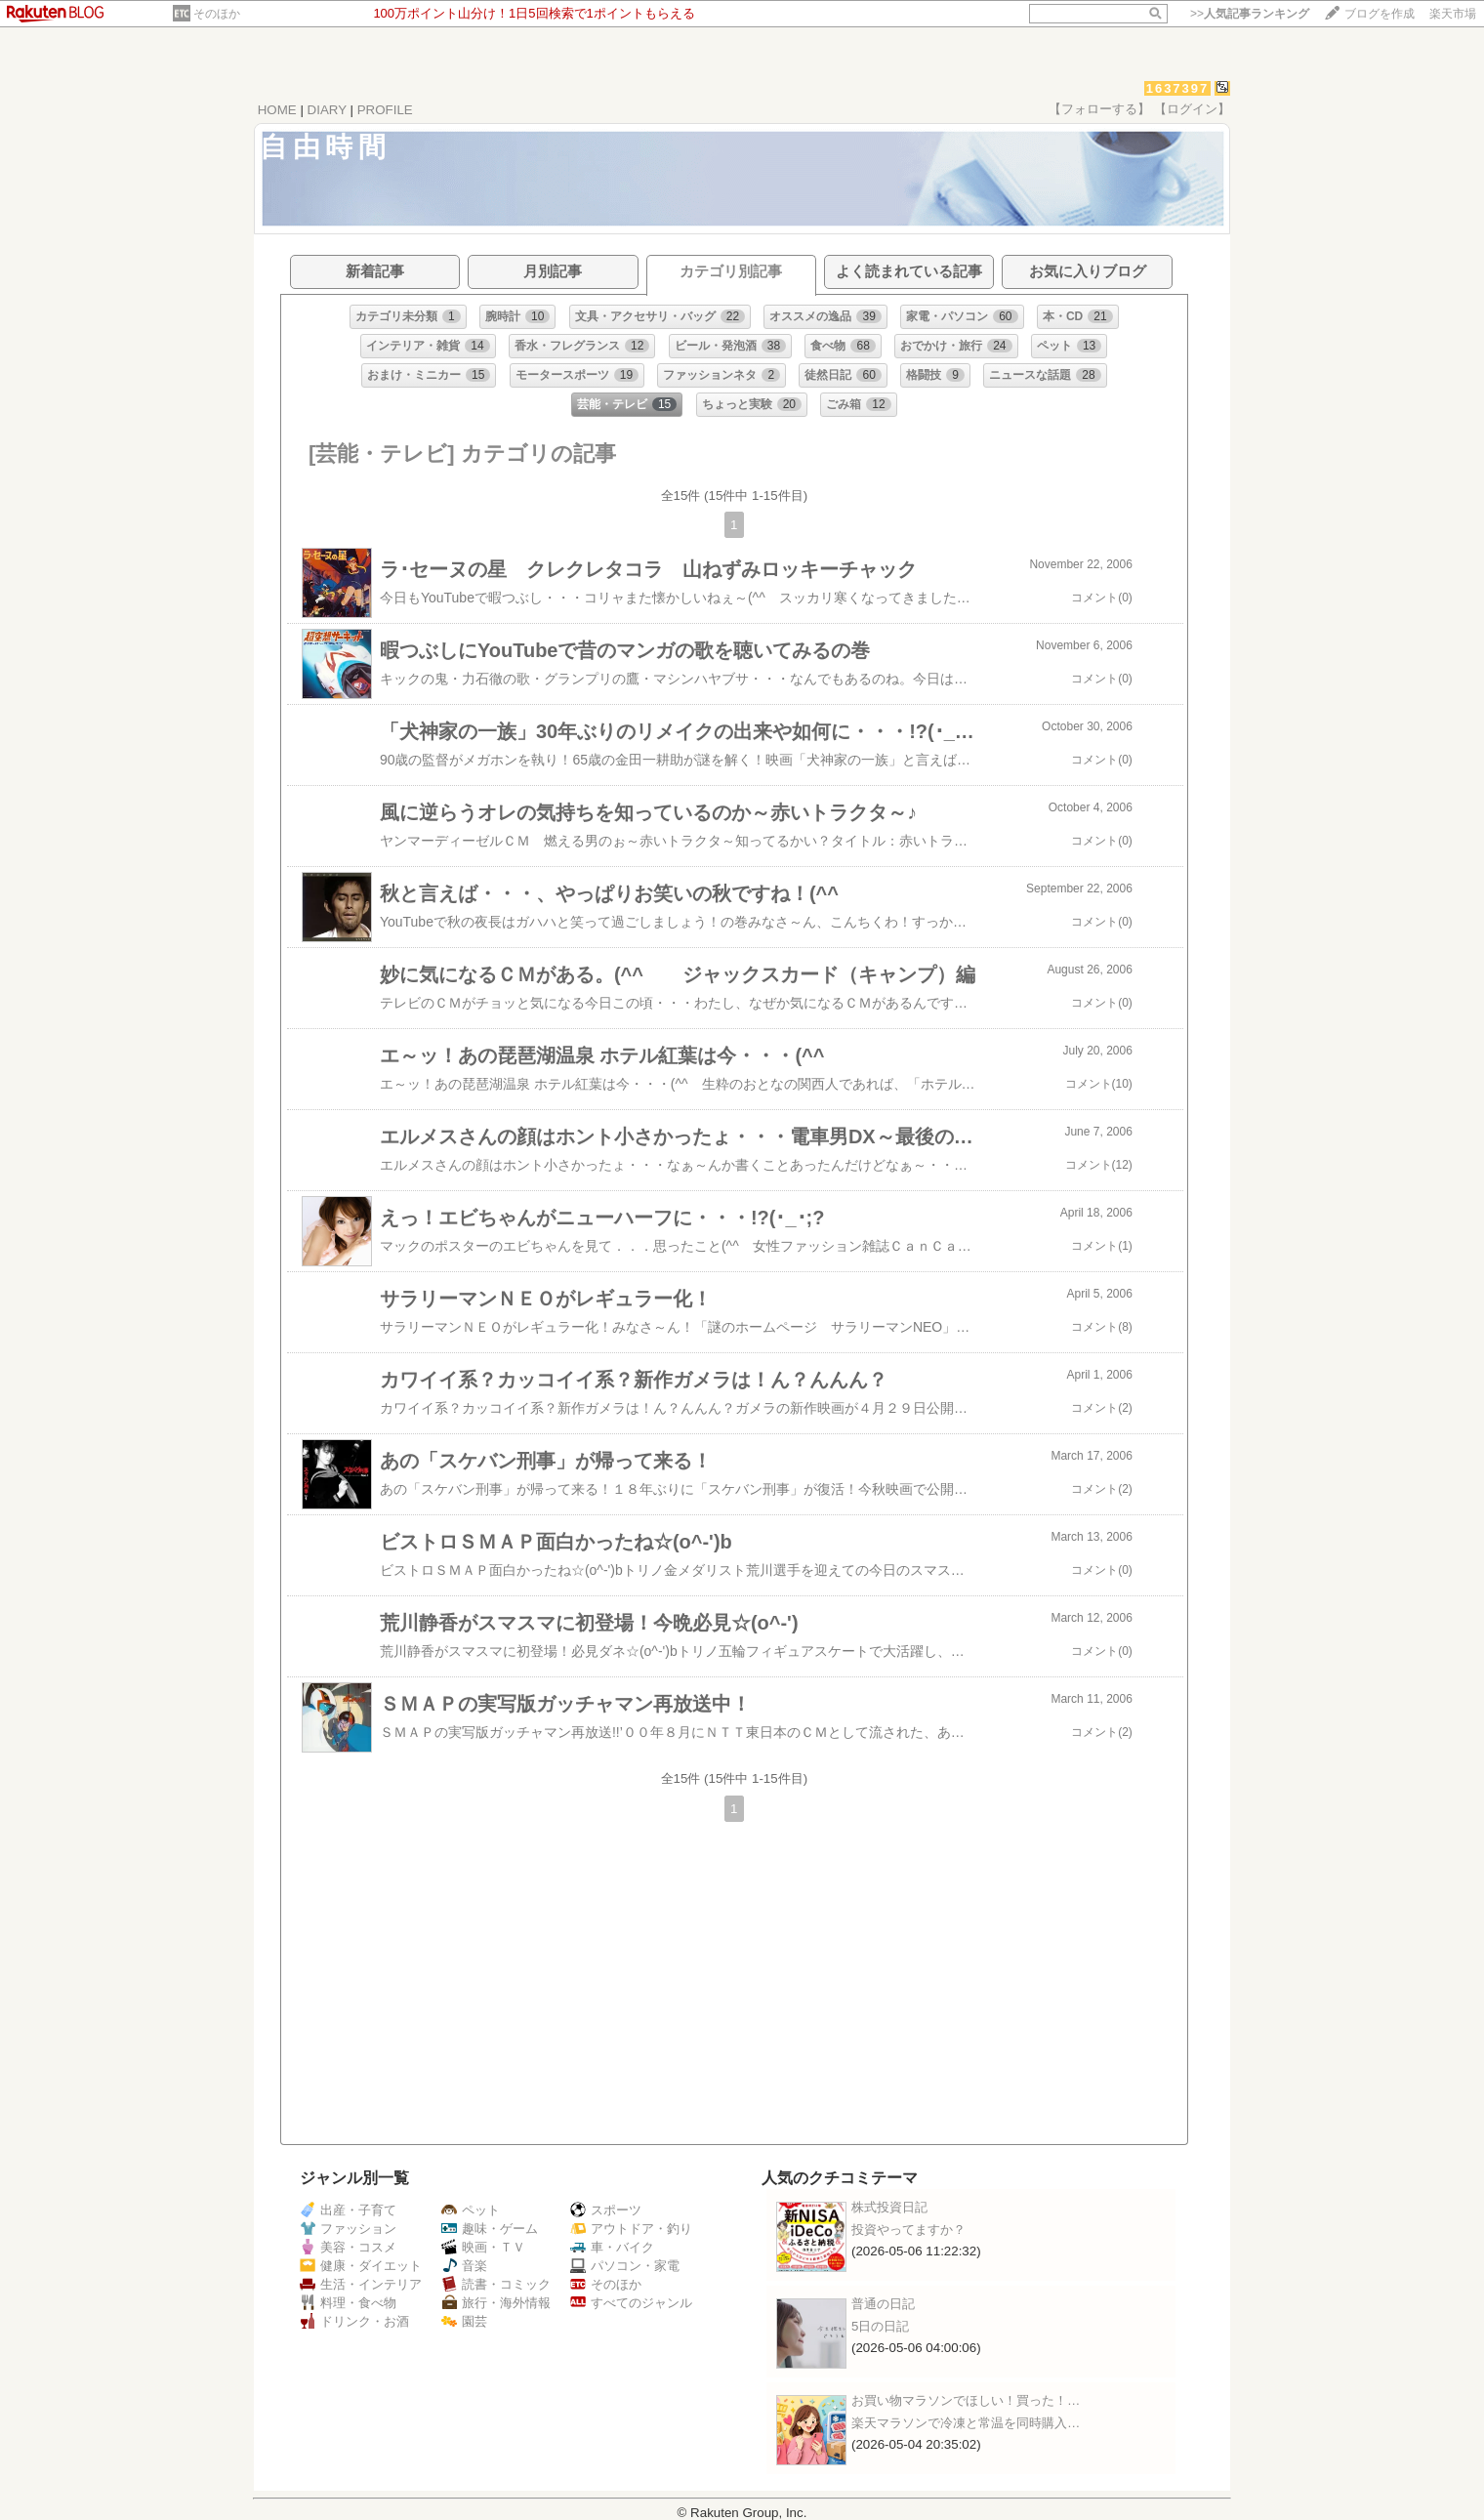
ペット (470, 2210)
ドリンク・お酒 (354, 2321)
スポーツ (605, 2210)
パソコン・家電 (625, 2265)
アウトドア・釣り (631, 2228)
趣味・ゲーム (489, 2228)
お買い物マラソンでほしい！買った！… (965, 2400)
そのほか (216, 14)
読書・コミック (496, 2284)
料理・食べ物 (348, 2302)
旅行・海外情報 (496, 2302)
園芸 (464, 2321)
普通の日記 (883, 2303)
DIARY (327, 110)
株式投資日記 (889, 2207)
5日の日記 (880, 2326)
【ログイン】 (1192, 109)
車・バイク (612, 2247)
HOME (277, 110)
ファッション (348, 2228)
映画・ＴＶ (483, 2247)
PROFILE (385, 110)
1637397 (1178, 88)
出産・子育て (348, 2210)
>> (1249, 14)
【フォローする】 (1099, 109)
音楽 (464, 2265)
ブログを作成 (1379, 14)
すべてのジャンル (631, 2302)
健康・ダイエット (361, 2265)
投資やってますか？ (908, 2229)
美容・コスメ (348, 2247)
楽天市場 (1452, 14)
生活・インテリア (361, 2284)
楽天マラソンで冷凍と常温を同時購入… (965, 2423)
